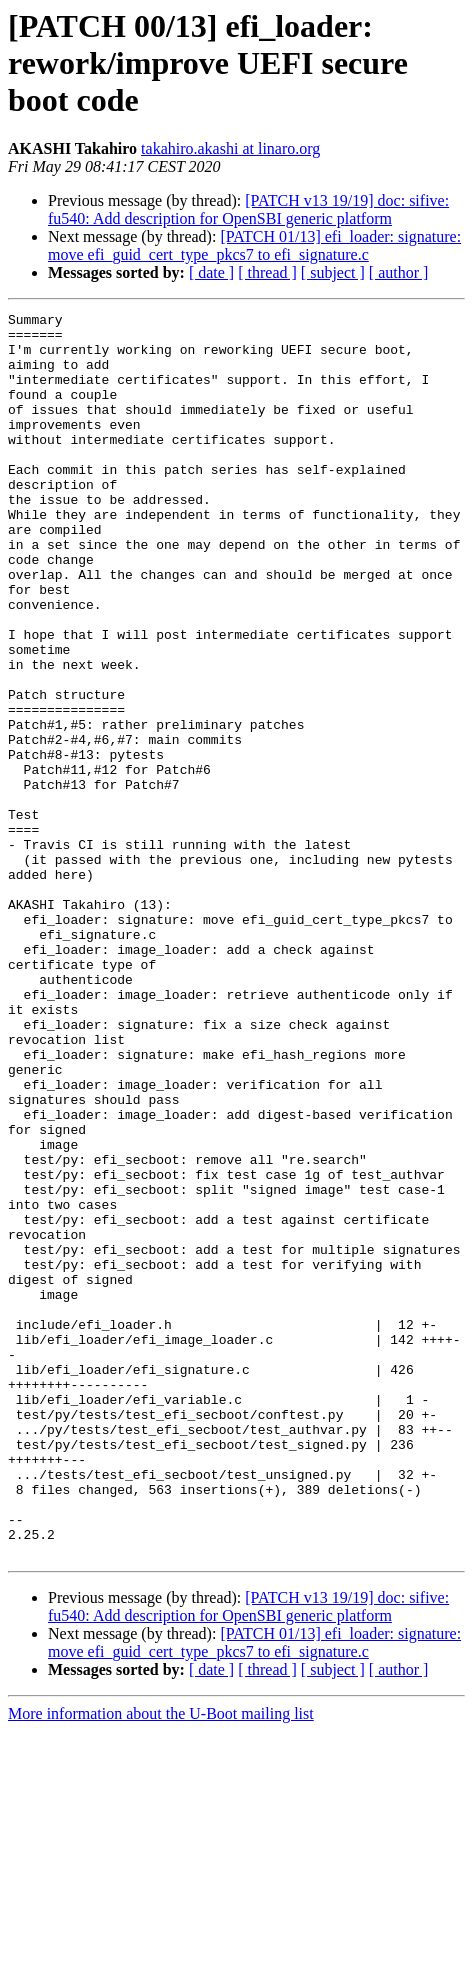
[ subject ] (333, 272)
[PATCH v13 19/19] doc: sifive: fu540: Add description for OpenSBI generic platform (248, 209)
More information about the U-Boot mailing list (161, 1962)
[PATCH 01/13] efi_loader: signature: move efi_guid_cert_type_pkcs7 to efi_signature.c (254, 245)
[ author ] (399, 272)
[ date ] (211, 272)
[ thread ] (267, 272)
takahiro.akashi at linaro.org (230, 148)
